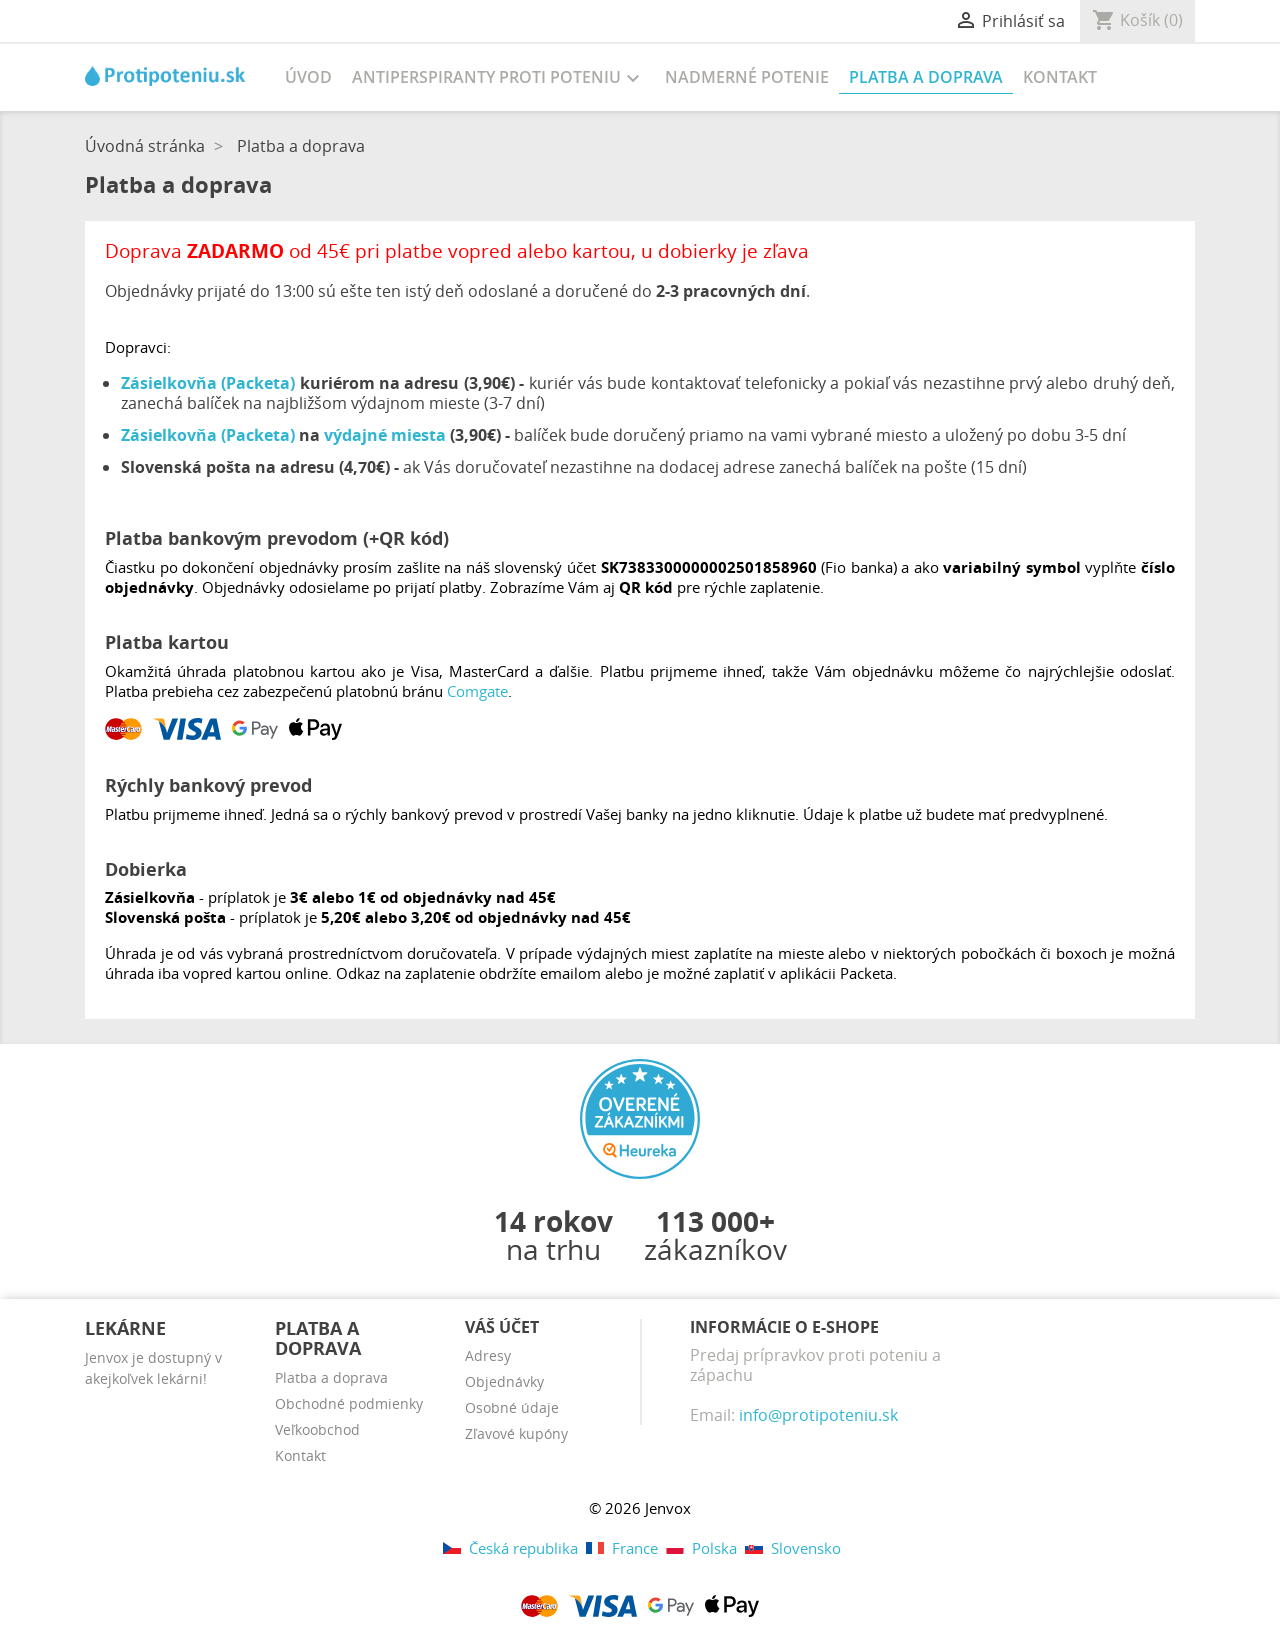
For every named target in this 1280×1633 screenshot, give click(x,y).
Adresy (488, 1355)
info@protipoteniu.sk (818, 1415)
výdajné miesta (385, 435)
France (622, 1548)
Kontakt (1060, 77)
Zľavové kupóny (516, 1433)
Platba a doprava (926, 77)
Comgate (477, 691)
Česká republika (510, 1548)
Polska (701, 1548)
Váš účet (502, 1327)
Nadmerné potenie (747, 77)
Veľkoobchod (317, 1429)
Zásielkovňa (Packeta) (208, 383)
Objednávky (504, 1381)
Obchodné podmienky (349, 1403)
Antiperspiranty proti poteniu (498, 78)
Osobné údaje (512, 1407)
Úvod (308, 77)
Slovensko (791, 1548)
